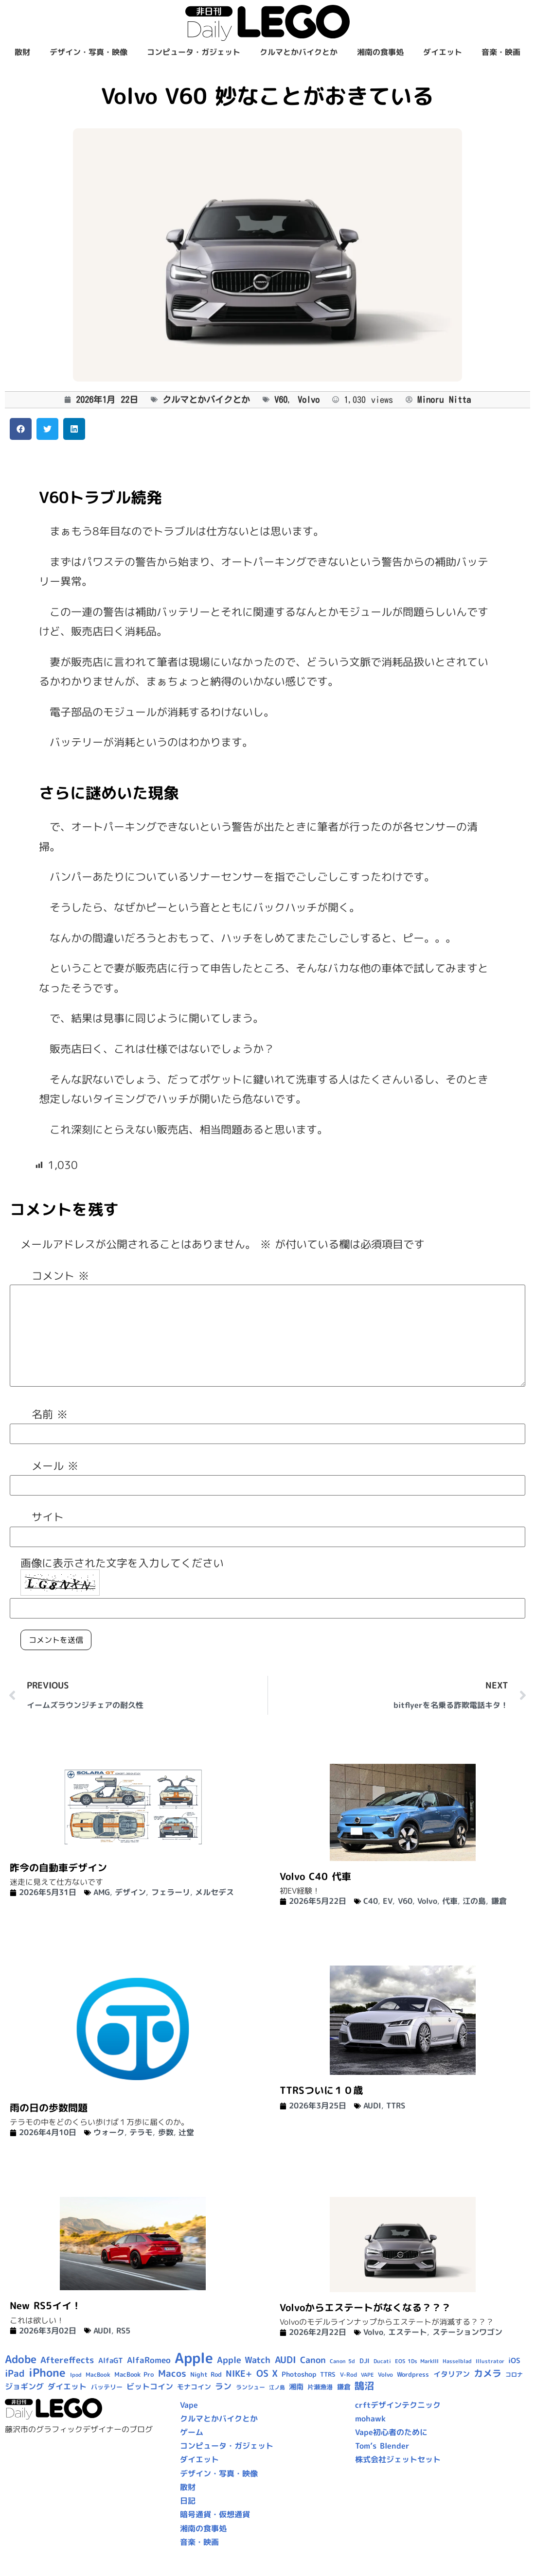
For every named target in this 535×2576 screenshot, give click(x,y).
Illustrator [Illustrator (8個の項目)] (490, 2361)
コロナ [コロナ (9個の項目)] (514, 2374)
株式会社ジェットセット (398, 2459)
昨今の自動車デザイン (58, 1867)
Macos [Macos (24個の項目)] (172, 2373)
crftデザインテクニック (398, 2405)
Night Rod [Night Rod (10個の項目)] (206, 2374)
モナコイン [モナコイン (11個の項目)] (194, 2386)
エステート (407, 2332)
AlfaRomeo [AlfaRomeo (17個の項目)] (149, 2360)
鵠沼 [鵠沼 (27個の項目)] (364, 2385)
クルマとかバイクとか (299, 52)
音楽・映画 (501, 52)
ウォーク (109, 2132)
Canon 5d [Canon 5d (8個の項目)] (342, 2361)
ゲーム (191, 2432)
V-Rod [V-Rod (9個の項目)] (348, 2374)
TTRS (395, 2105)
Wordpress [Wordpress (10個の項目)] (413, 2374)
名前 (50, 1414)
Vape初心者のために (391, 2432)
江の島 (474, 1901)
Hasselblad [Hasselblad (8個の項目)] (457, 2361)
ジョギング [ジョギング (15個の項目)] (24, 2386)
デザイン (130, 1892)
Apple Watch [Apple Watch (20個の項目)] (243, 2360)
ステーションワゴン (467, 2332)
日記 (188, 2500)
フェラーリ (170, 1892)
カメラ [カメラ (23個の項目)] (487, 2373)
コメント (60, 1276)
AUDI (372, 2105)
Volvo (309, 399)
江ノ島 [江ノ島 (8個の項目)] (277, 2387)
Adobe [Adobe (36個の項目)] (20, 2359)
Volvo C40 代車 (315, 1876)
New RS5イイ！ (45, 2305)
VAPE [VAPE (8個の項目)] (367, 2375)
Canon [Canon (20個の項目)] (313, 2360)
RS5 (123, 2330)
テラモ (141, 2132)
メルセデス (214, 1892)
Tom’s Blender (382, 2445)
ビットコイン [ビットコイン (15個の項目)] (149, 2386)
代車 (450, 1901)
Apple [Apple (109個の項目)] (194, 2357)
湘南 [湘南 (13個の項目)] (296, 2387)
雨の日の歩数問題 (49, 2107)
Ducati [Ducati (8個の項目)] (382, 2361)
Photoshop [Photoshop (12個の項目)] (299, 2374)
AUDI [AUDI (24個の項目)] (285, 2359)
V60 (280, 399)
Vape (189, 2405)
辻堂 (186, 2132)
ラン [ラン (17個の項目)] (223, 2386)
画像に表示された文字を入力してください (122, 1563)
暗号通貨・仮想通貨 (215, 2514)
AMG (101, 1892)
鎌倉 (499, 1901)
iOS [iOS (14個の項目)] (514, 2360)
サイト (48, 1517)
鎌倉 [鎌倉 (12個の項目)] (344, 2387)
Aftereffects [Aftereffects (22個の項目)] (67, 2359)
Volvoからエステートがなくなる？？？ (365, 2307)
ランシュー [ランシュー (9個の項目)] (250, 2387)
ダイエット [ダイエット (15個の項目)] (67, 2386)
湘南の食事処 (380, 52)
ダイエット (442, 52)
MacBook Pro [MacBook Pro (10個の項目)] (134, 2374)
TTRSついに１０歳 (321, 2090)
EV (387, 1901)
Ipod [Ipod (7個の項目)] (76, 2374)
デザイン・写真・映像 (88, 52)
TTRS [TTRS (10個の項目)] (328, 2374)
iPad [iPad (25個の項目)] (15, 2373)
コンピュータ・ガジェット (193, 52)
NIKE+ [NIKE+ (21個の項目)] (239, 2373)
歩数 (166, 2132)
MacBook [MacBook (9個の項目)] (98, 2374)
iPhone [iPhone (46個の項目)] (47, 2372)
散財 (22, 52)
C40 (370, 1901)
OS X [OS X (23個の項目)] (267, 2373)
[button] (21, 429)
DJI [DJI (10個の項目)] (364, 2360)
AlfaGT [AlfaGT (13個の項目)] (110, 2360)
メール (55, 1466)
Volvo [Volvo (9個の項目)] (385, 2374)
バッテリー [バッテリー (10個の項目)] (107, 2387)
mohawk (370, 2418)
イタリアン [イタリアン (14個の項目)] (451, 2374)
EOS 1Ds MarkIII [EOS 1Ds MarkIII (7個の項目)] (416, 2361)
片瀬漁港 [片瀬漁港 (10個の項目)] (320, 2387)
